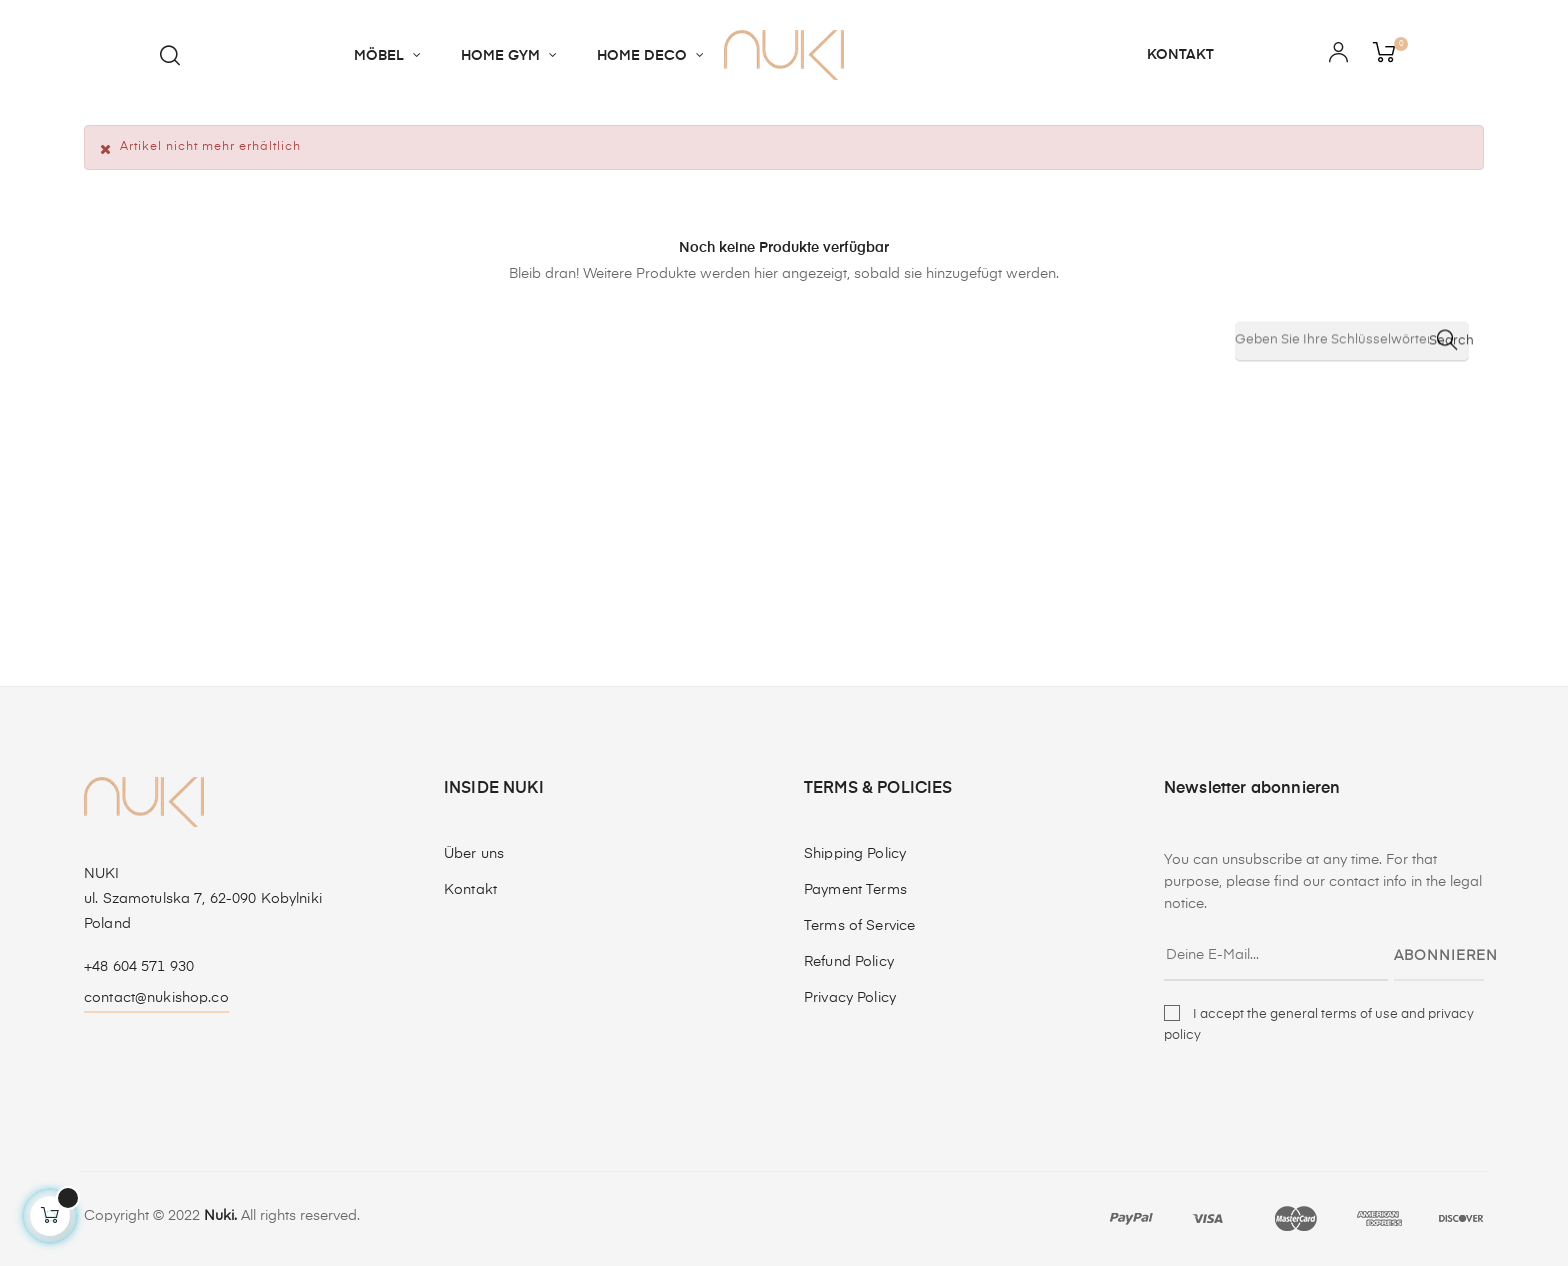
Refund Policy (849, 962)
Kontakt (470, 890)
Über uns (474, 854)
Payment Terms (855, 890)
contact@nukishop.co (156, 998)
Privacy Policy (850, 998)
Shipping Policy (855, 854)
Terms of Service (859, 926)
